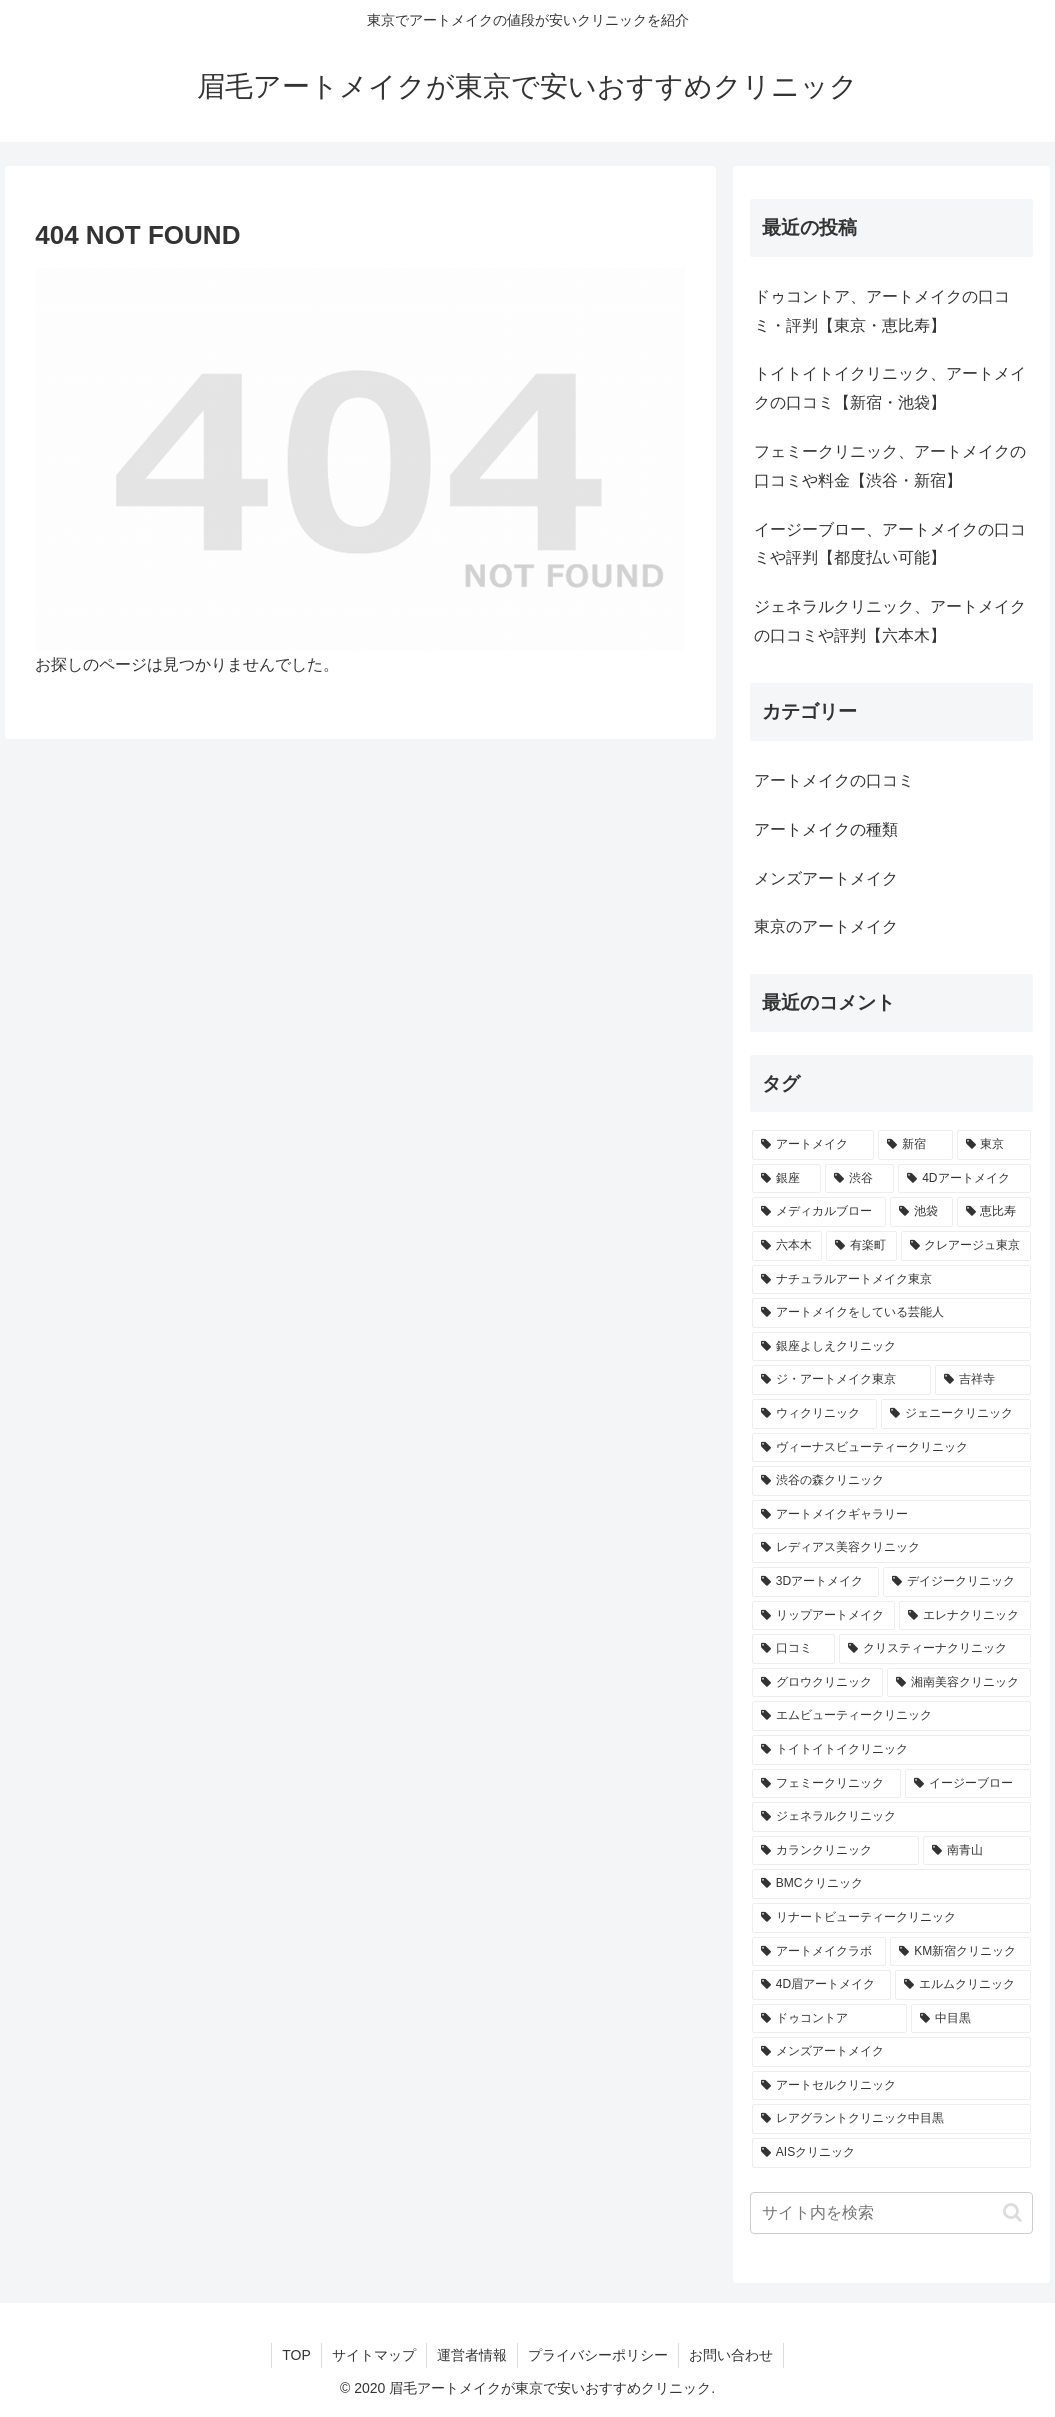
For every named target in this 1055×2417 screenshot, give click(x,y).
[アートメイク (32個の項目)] (813, 1145)
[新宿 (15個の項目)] (915, 1145)
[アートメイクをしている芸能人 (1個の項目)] (891, 1313)
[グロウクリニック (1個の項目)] (817, 1683)
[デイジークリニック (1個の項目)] (957, 1582)
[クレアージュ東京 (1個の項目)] (966, 1246)
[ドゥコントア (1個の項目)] (829, 2019)
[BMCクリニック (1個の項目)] (891, 1884)
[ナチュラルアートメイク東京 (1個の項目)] (891, 1280)
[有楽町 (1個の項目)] (861, 1246)
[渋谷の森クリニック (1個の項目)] (891, 1481)
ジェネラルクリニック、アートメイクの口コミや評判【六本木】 (890, 621)
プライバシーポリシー (598, 2355)
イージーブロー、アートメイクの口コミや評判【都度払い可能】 (890, 544)
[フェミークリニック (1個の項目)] (826, 1784)
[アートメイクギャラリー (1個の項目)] (891, 1515)
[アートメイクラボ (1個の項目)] (819, 1952)
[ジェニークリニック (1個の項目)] (955, 1414)
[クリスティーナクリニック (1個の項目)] (934, 1649)
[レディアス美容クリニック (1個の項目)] (891, 1548)
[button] (1012, 2212)
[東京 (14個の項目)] (994, 1145)
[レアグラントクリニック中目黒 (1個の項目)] (891, 2119)
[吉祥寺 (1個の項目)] (982, 1380)
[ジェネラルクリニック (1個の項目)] (891, 1817)
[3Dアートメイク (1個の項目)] (815, 1582)
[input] (891, 2213)
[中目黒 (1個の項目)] (970, 2019)
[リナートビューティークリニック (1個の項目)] (891, 1918)
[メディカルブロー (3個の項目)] (819, 1212)
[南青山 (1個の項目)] (976, 1851)
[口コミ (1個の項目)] (793, 1649)
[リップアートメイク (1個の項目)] (823, 1616)
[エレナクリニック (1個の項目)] (964, 1616)
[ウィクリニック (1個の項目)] (814, 1414)
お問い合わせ (731, 2355)
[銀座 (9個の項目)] (786, 1179)
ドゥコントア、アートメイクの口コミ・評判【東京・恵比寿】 (882, 311)
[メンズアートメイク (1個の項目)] (891, 2052)
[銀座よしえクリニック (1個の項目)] (891, 1347)
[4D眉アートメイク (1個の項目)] (821, 1985)
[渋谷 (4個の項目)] (859, 1179)
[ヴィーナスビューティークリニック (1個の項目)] (891, 1448)
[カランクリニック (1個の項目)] (835, 1851)
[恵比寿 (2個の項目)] (994, 1212)
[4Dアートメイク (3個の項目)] (964, 1179)
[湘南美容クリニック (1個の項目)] (958, 1683)
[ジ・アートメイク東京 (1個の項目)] (841, 1380)
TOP (296, 2355)
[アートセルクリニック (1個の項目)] (891, 2086)
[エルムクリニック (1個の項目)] (963, 1985)
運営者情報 (472, 2355)
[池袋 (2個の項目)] (921, 1212)
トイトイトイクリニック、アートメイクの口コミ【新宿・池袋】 (890, 388)
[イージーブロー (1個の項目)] (967, 1784)
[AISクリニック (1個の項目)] (891, 2153)
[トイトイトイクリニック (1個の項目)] (891, 1750)
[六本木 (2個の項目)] (787, 1246)
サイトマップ (374, 2355)
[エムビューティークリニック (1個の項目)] (891, 1716)
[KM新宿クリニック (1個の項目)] (960, 1952)
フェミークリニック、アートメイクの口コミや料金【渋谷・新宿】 (890, 466)
